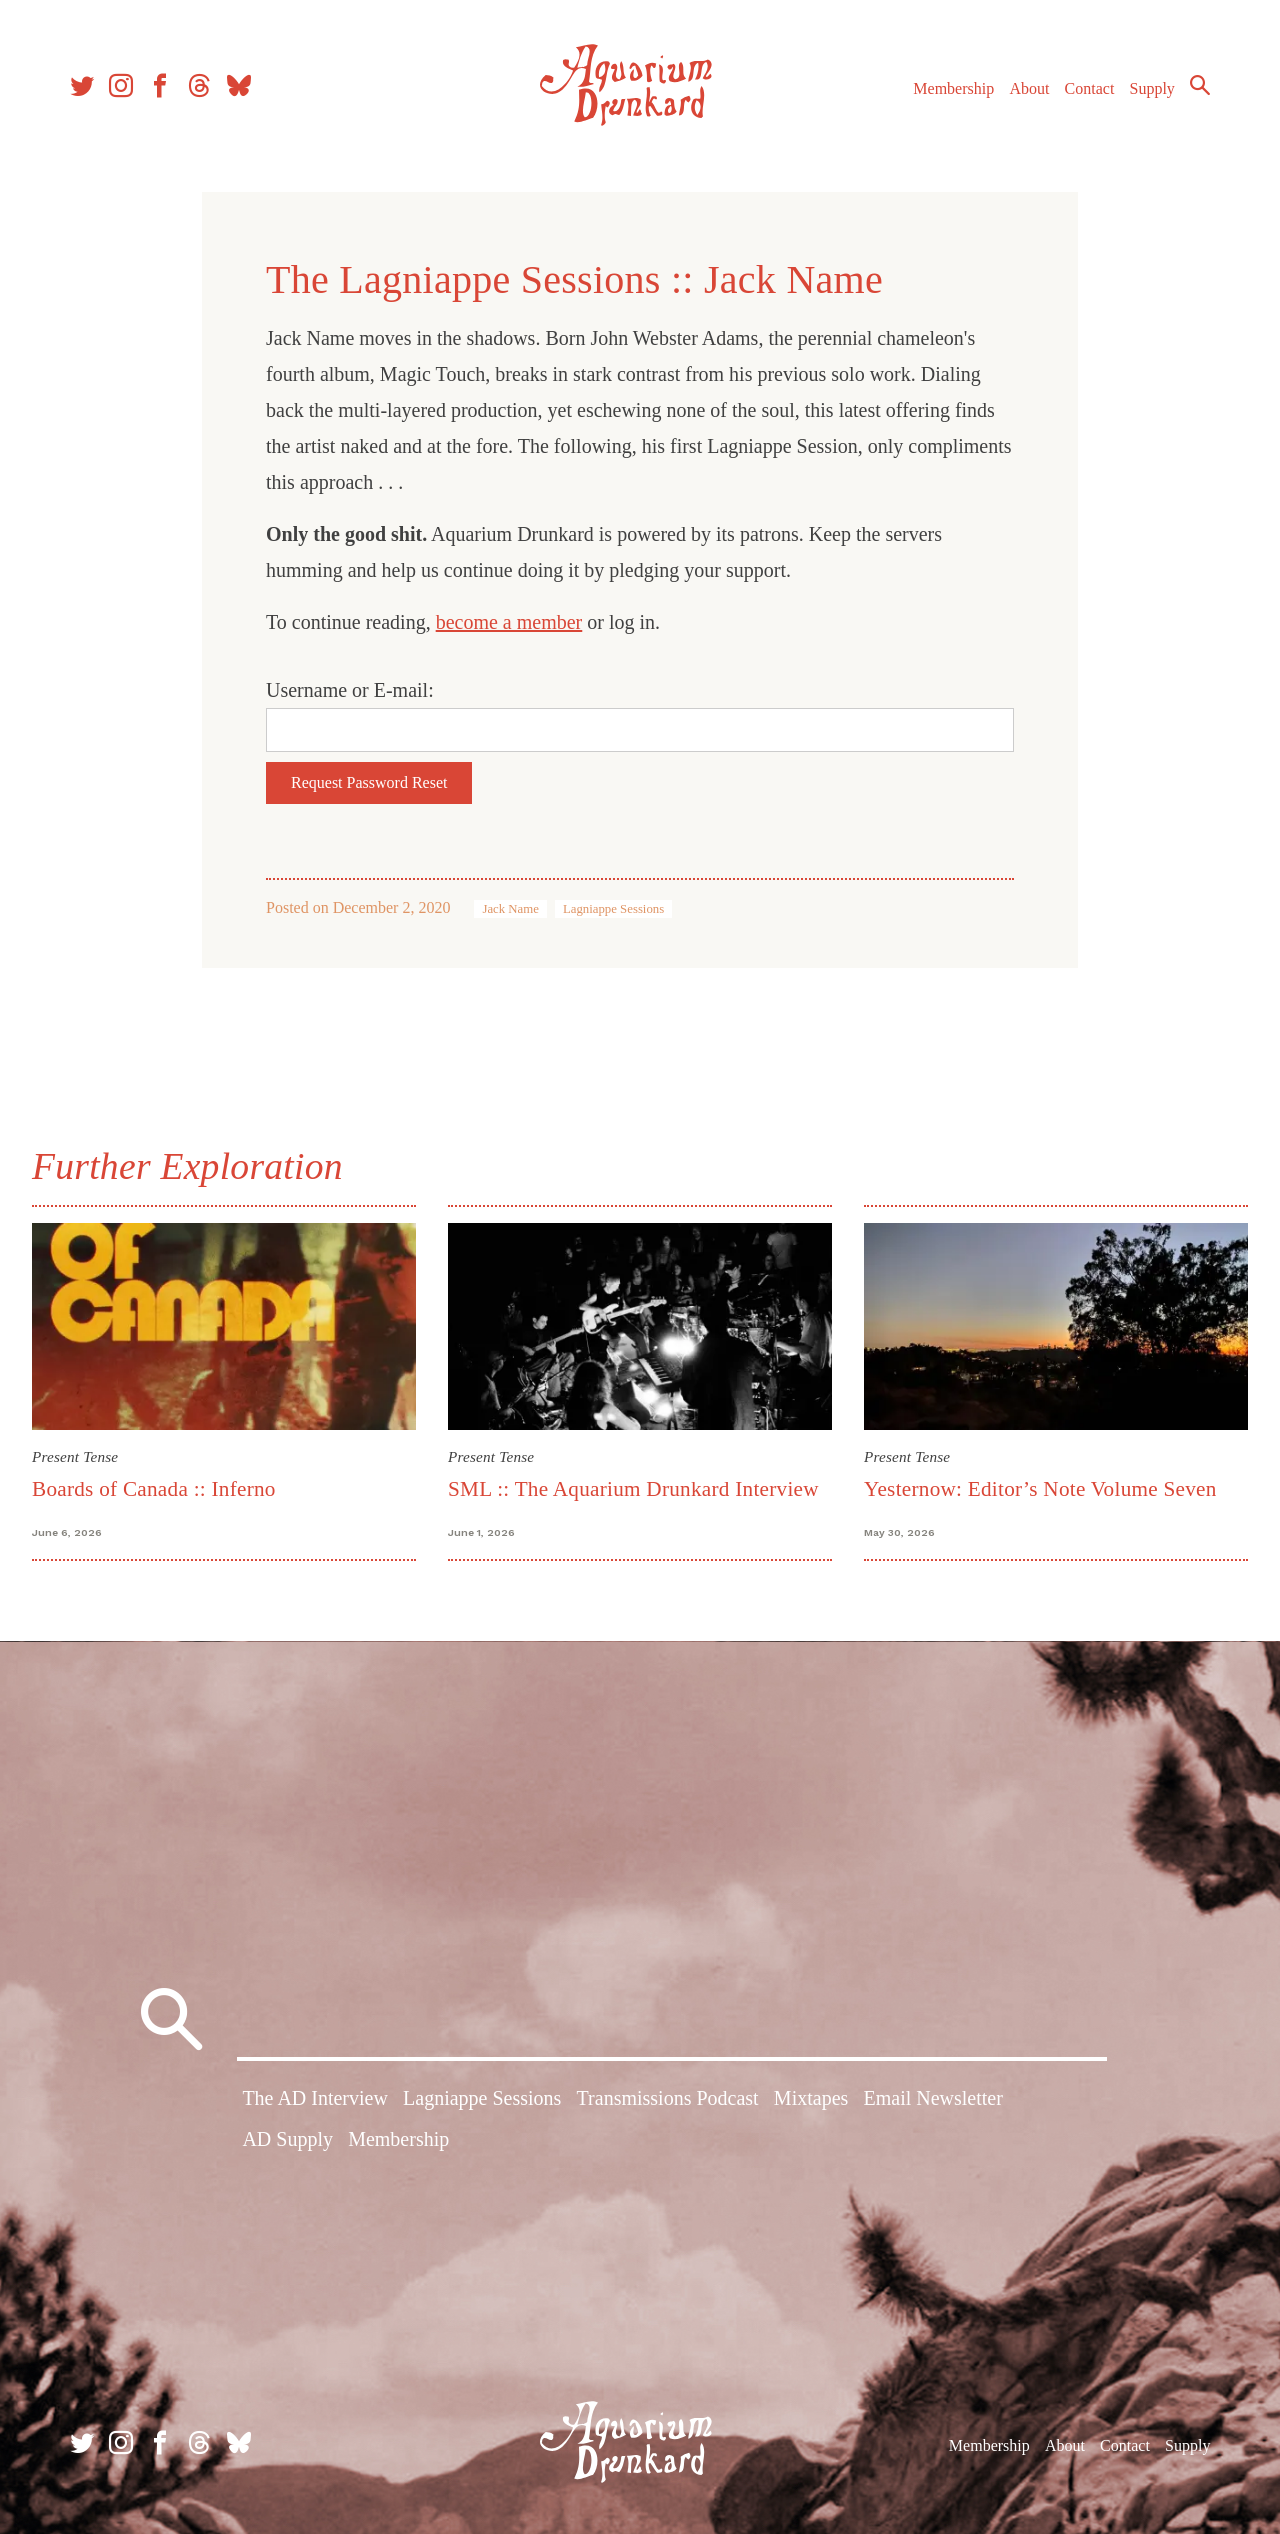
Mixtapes (811, 2098)
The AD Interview (315, 2098)
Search (1200, 85)
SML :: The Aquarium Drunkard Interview (633, 1489)
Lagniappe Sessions (613, 909)
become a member (509, 622)
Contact (1090, 88)
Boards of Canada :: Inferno (154, 1489)
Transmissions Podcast (668, 2098)
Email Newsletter (932, 2098)
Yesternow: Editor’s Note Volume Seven (1040, 1489)
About (1029, 88)
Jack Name (510, 909)
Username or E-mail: (350, 690)
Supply (1152, 88)
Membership (953, 88)
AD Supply (287, 2139)
